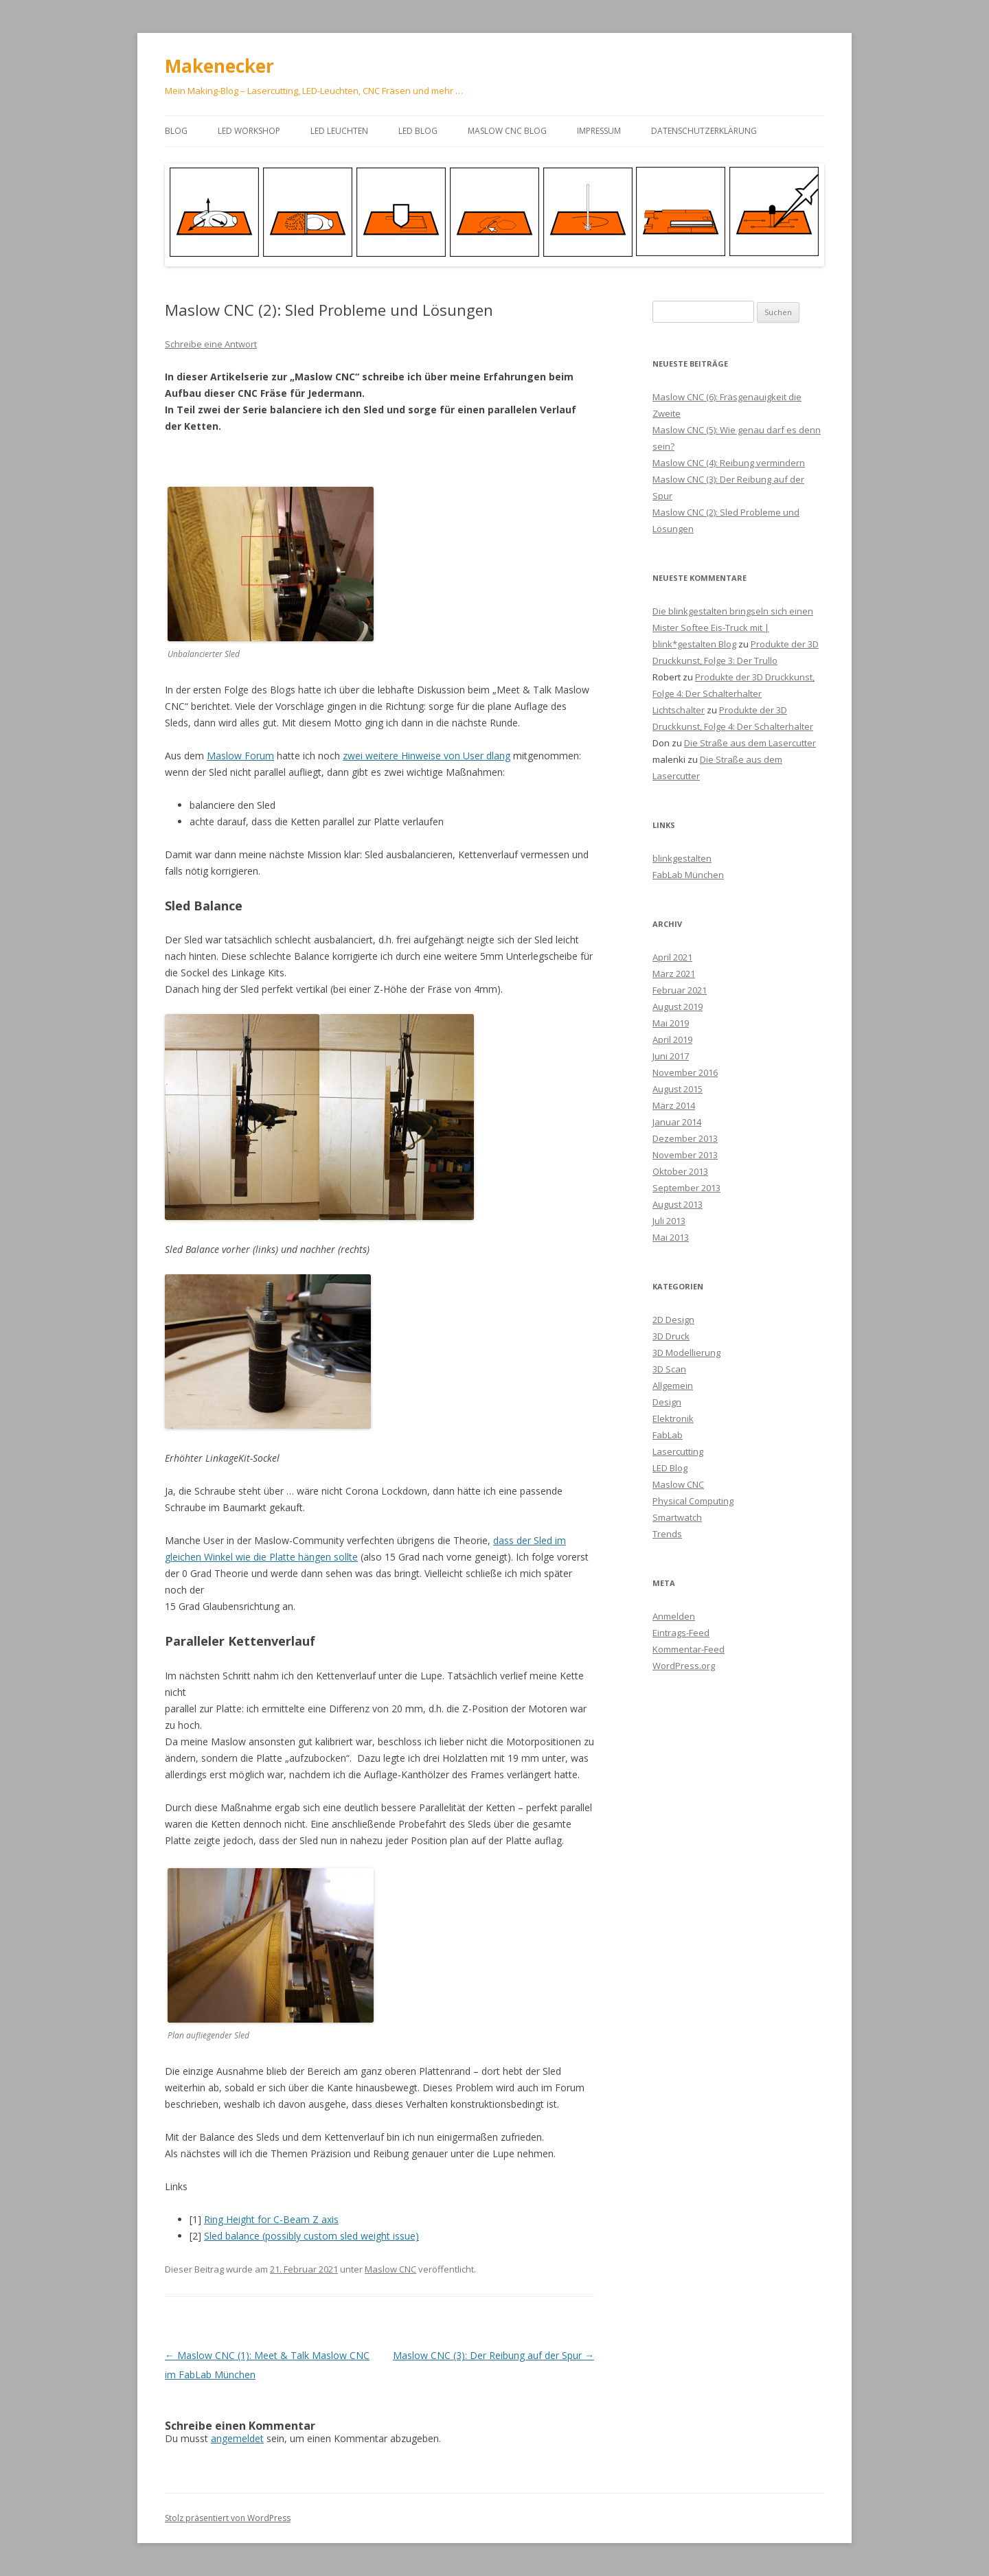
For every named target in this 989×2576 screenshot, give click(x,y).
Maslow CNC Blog (507, 131)
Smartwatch (677, 1517)
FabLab (667, 1435)
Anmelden (673, 1616)
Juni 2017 (670, 1056)
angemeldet (237, 2438)
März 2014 (673, 1105)
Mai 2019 (670, 1023)
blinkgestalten (682, 858)
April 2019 (672, 1039)
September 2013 (686, 1188)
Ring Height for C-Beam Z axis (271, 2219)
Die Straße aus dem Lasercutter (750, 743)
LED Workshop (249, 131)
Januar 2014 (676, 1122)
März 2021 (673, 973)
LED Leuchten (339, 131)
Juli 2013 (668, 1221)
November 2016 (685, 1072)
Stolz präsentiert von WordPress (228, 2518)
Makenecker (219, 66)
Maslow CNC (390, 2269)
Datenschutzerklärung (704, 131)
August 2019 (677, 1006)
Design (666, 1402)
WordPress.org (683, 1665)
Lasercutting (677, 1451)
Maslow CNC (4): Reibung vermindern (728, 463)
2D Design (673, 1319)
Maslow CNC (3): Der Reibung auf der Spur (493, 2355)
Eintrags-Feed (680, 1632)
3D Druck (671, 1336)
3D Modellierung (686, 1352)
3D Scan (669, 1369)
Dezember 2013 (685, 1138)
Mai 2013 (670, 1237)
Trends (667, 1534)
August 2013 (677, 1204)
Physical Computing (693, 1501)
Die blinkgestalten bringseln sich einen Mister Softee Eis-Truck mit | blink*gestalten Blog (732, 627)
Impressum (599, 131)
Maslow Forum (240, 755)
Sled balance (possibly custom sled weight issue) (311, 2235)
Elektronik (673, 1418)
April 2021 (672, 957)
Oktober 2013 (680, 1171)
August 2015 (677, 1089)
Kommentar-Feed (688, 1649)
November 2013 (685, 1155)
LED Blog (417, 131)
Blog (176, 131)
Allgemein (672, 1385)
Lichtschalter (678, 710)
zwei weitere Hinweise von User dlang (426, 755)
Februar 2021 (679, 990)
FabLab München (688, 875)
